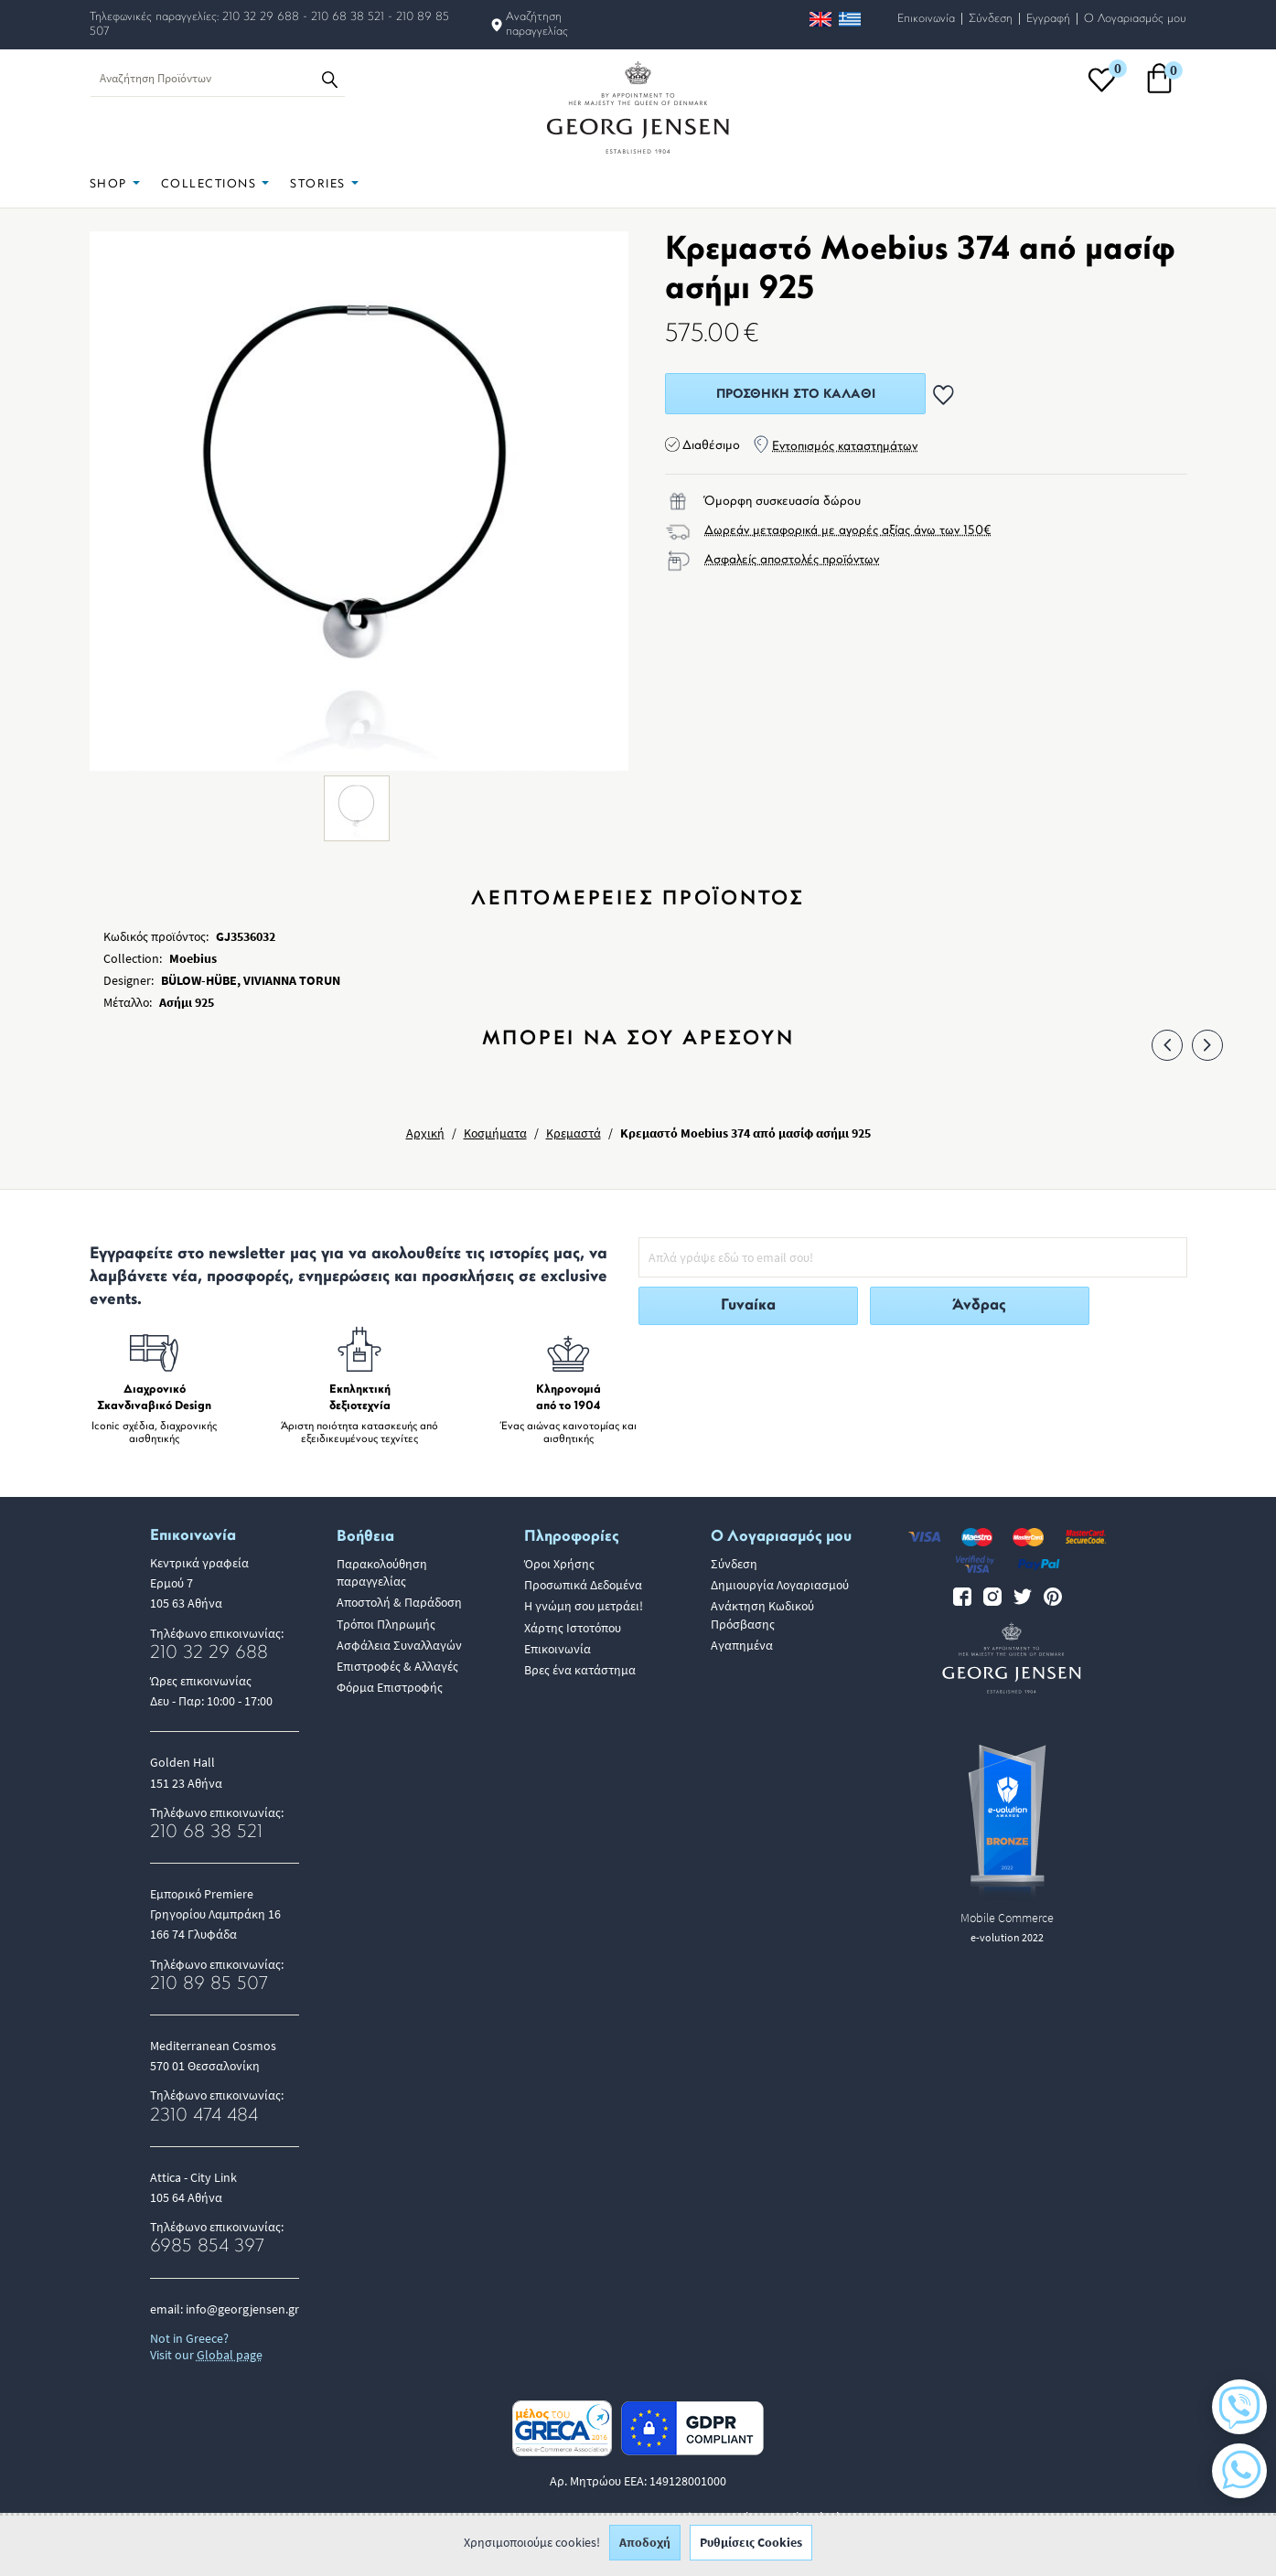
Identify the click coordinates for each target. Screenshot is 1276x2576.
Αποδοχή (644, 2548)
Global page (230, 2354)
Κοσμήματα (495, 1133)
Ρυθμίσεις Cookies (751, 2548)
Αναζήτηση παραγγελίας (537, 24)
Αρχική (425, 1133)
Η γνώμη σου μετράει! (583, 1606)
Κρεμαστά (573, 1133)
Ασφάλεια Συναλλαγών (399, 1645)
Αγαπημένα (742, 1645)
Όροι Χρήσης (559, 1563)
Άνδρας (979, 1305)
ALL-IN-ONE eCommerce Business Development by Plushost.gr (704, 2516)
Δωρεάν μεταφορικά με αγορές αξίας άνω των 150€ (848, 531)
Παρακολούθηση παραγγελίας (382, 1572)
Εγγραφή (1048, 19)
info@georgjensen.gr (242, 2309)
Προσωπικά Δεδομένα (583, 1585)
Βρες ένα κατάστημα (580, 1670)
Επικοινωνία (926, 19)
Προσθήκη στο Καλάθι (795, 394)
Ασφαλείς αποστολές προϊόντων (791, 560)
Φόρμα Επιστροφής (390, 1687)
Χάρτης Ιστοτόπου (572, 1627)
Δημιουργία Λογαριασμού (780, 1585)
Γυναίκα (748, 1305)
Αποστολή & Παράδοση (399, 1602)
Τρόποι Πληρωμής (386, 1624)
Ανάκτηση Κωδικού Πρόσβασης (762, 1614)
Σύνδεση (991, 19)
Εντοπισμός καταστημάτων (844, 447)
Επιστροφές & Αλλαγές (397, 1666)
